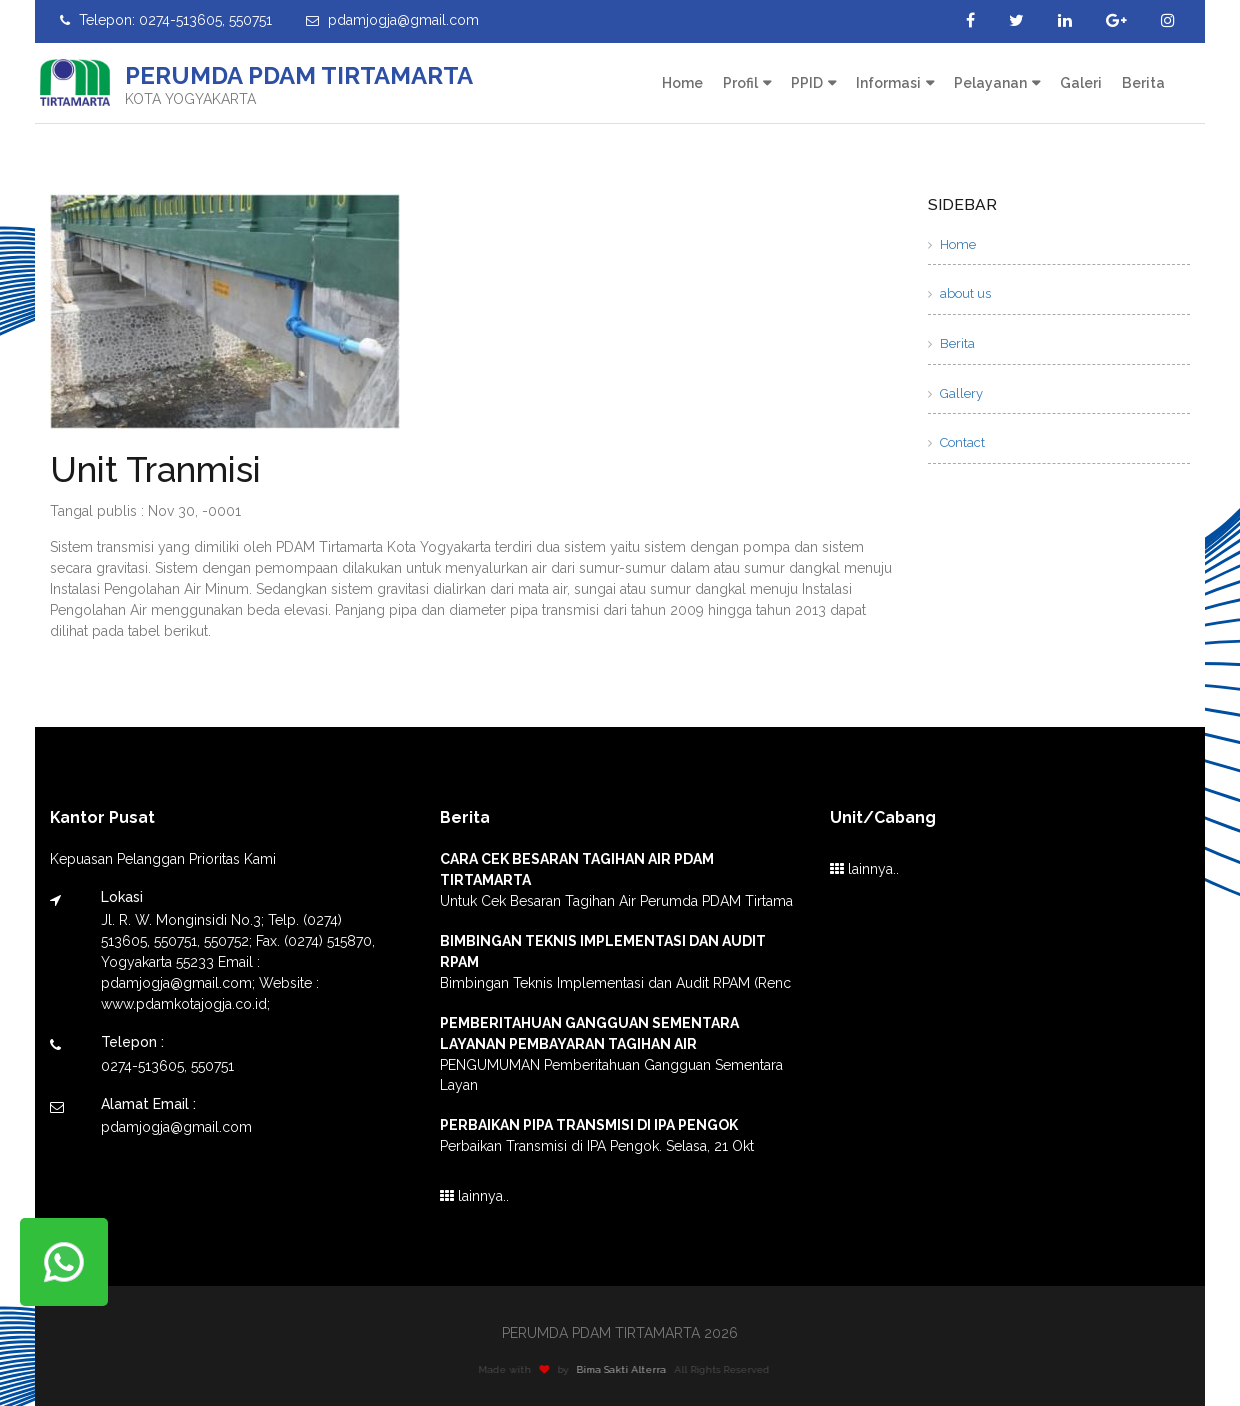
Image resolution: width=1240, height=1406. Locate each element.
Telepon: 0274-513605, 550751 (166, 20)
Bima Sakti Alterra (627, 1369)
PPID (807, 83)
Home (682, 83)
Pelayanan (990, 83)
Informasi (888, 83)
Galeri (1081, 83)
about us (959, 293)
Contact (956, 442)
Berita (1143, 83)
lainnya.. (474, 1196)
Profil (740, 83)
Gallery (955, 393)
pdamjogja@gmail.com (392, 20)
